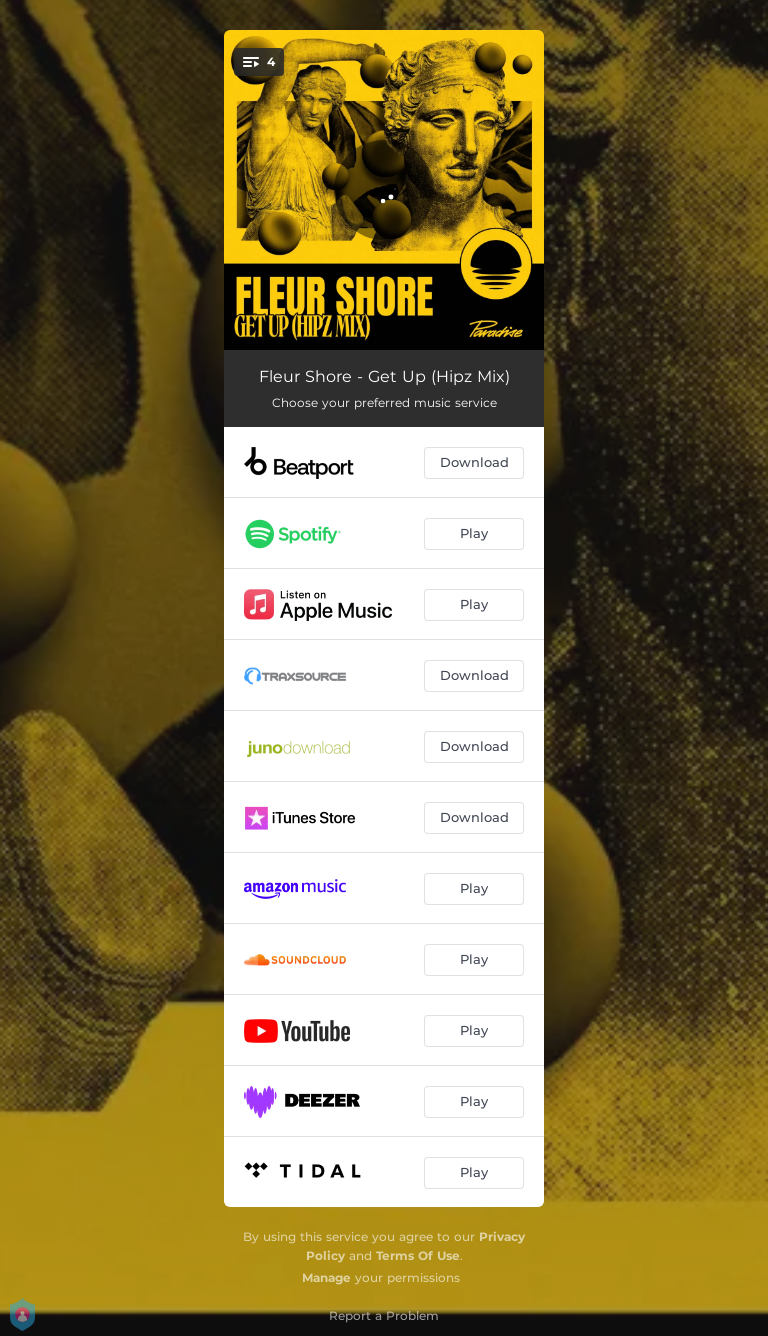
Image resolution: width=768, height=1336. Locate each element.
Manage (326, 1277)
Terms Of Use (418, 1255)
